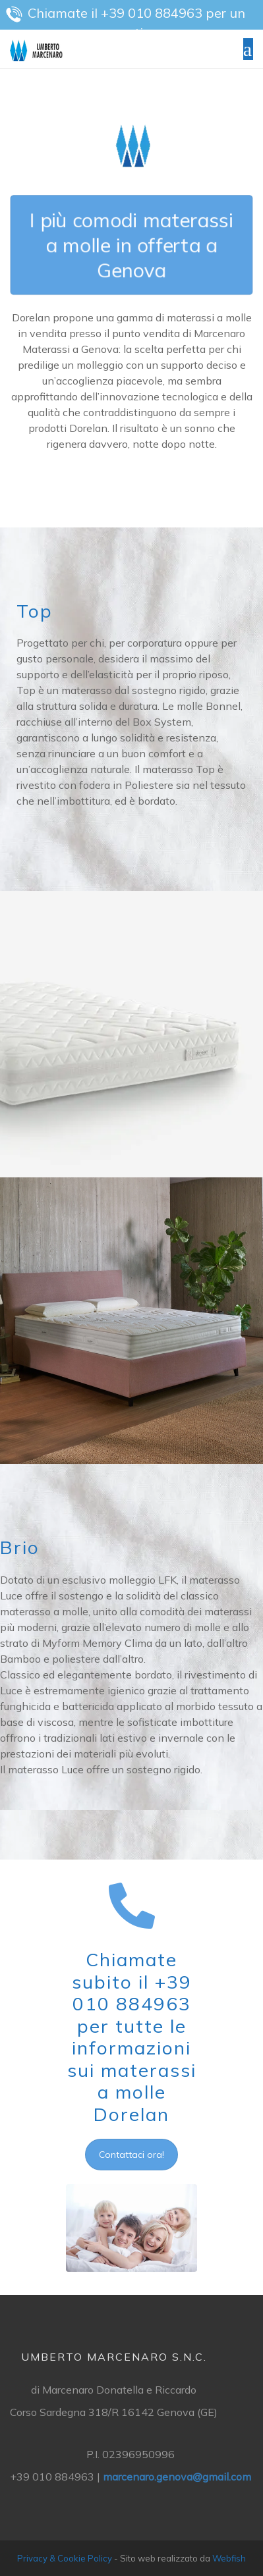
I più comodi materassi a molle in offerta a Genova (131, 245)
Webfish (229, 2558)
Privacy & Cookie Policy (64, 2558)
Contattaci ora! (131, 2154)
